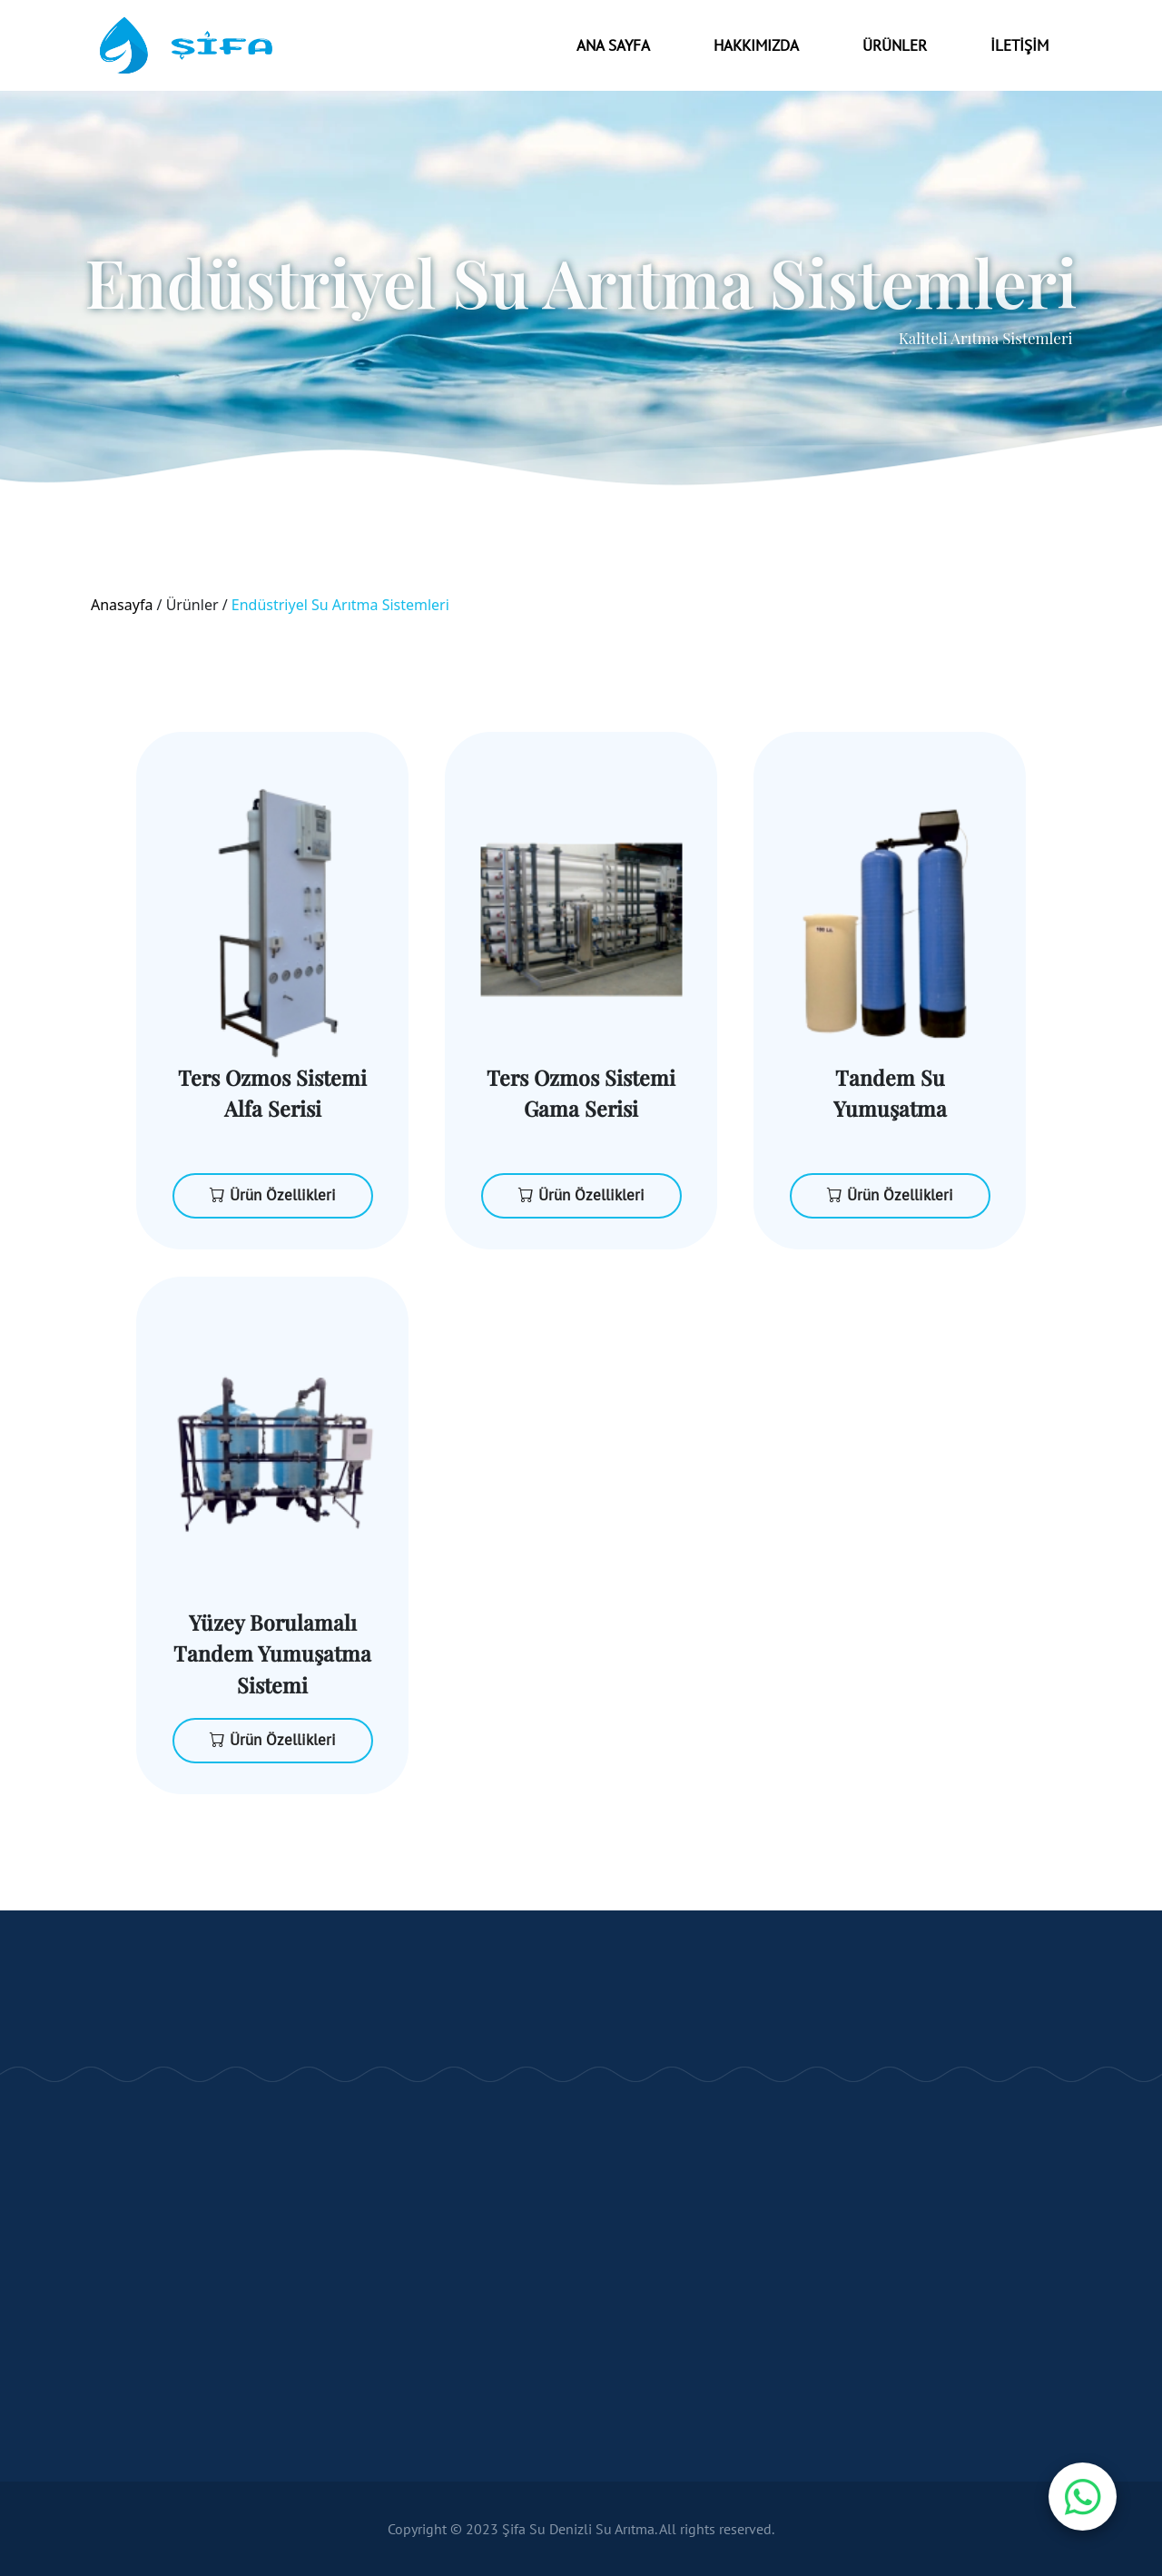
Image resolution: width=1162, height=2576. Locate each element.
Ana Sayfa (613, 45)
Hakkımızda (756, 45)
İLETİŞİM (1019, 45)
